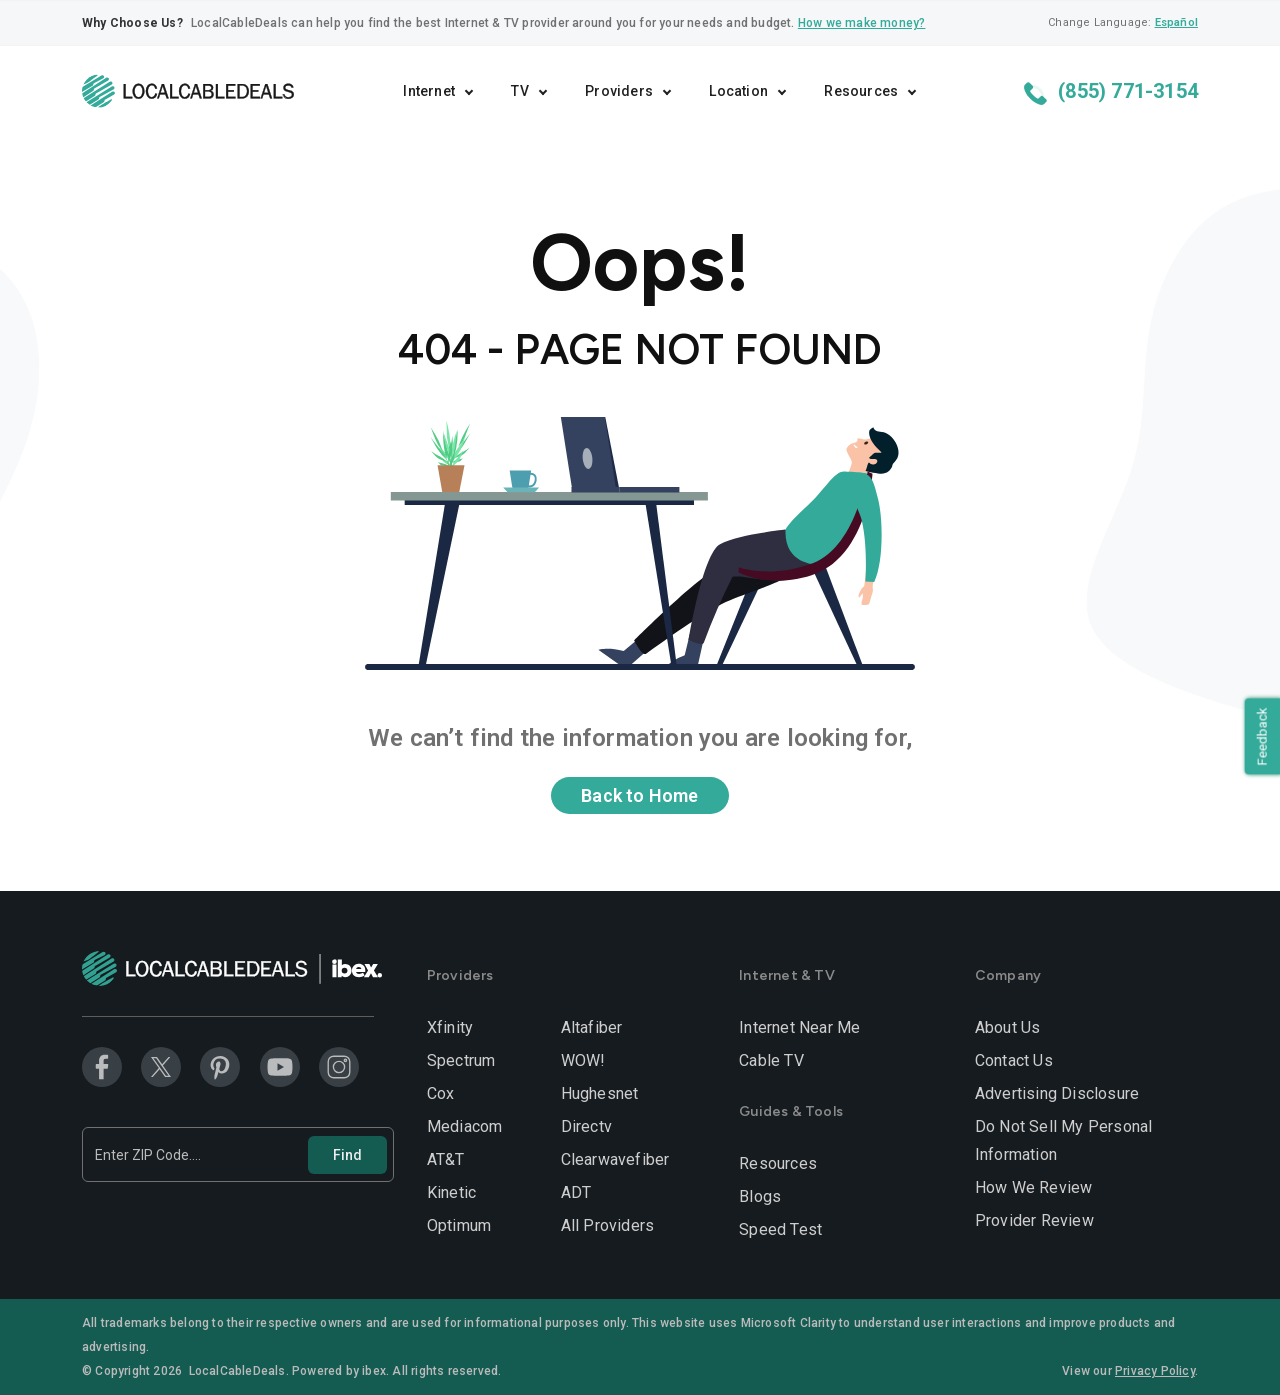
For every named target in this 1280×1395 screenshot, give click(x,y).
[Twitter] (161, 1066)
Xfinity (450, 1027)
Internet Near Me (799, 1027)
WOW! (583, 1060)
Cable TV (771, 1060)
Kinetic (451, 1192)
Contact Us (1014, 1060)
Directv (586, 1126)
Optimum (459, 1225)
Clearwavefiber (615, 1159)
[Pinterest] (220, 1066)
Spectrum (461, 1060)
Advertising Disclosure (1057, 1093)
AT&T (446, 1159)
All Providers (608, 1225)
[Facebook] (102, 1066)
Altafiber (592, 1027)
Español (1176, 22)
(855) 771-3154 (1111, 92)
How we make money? (862, 23)
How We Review (1034, 1187)
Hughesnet (600, 1093)
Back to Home (639, 795)
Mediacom (465, 1126)
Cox (441, 1093)
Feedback (1259, 738)
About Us (1008, 1027)
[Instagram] (339, 1066)
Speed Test (780, 1229)
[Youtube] (280, 1066)
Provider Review (1034, 1220)
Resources (778, 1163)
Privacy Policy (1155, 1371)
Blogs (760, 1196)
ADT (576, 1192)
